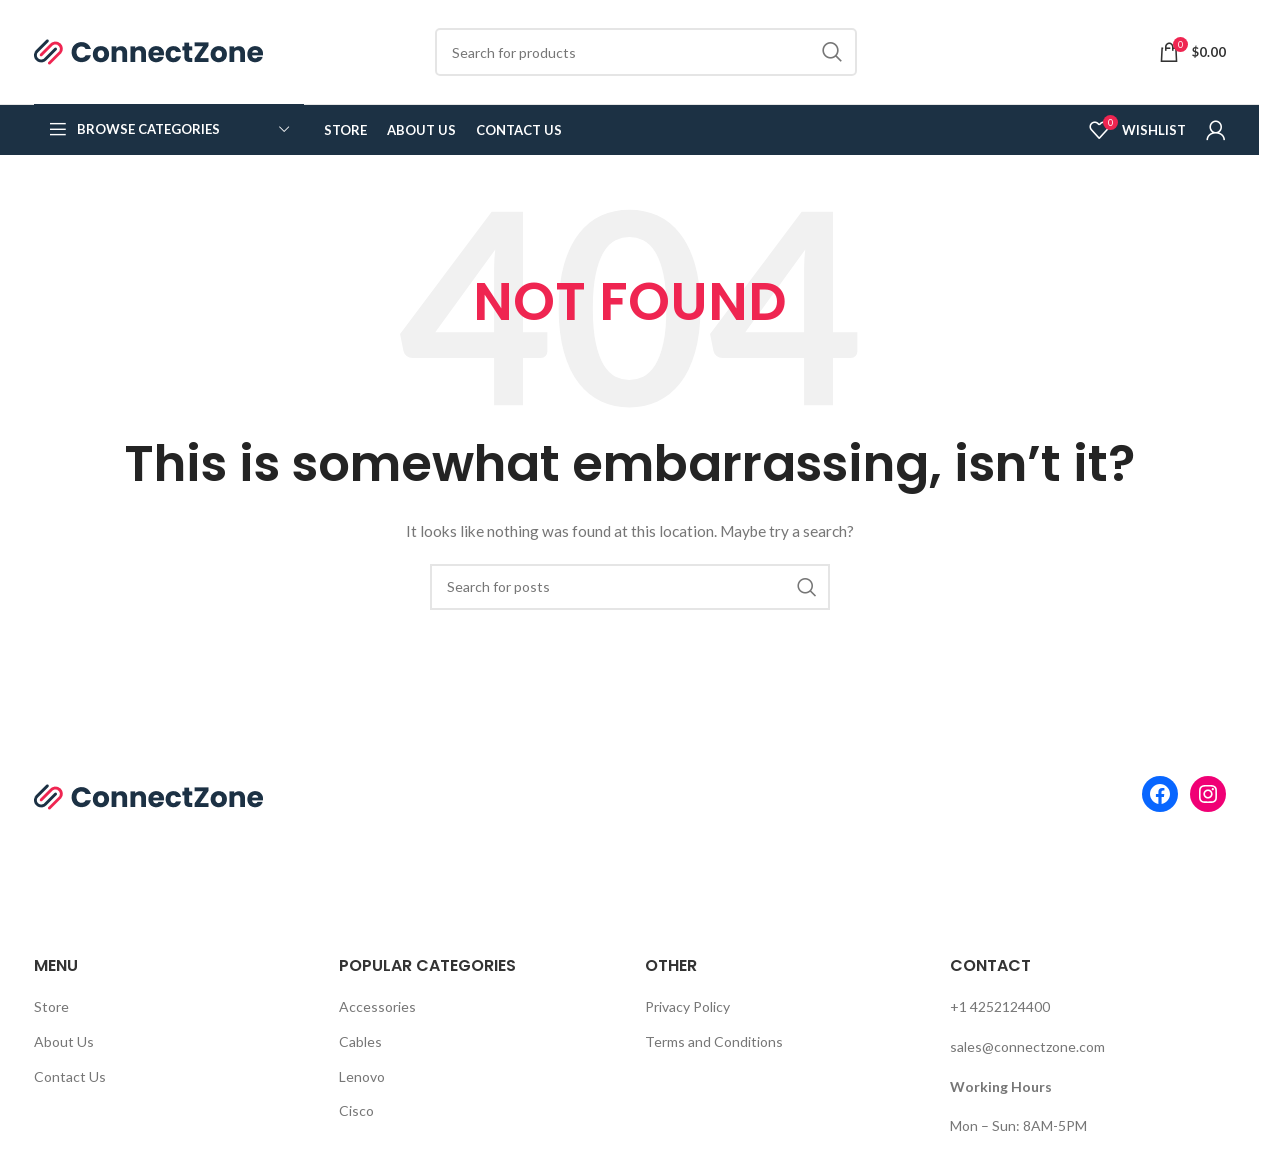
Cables (360, 1041)
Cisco (356, 1110)
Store (51, 1006)
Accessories (377, 1006)
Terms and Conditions (714, 1041)
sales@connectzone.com (1027, 1046)
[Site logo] (149, 50)
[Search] (646, 52)
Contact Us (70, 1076)
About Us (64, 1041)
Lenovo (362, 1076)
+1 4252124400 (1000, 1006)
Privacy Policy (687, 1006)
